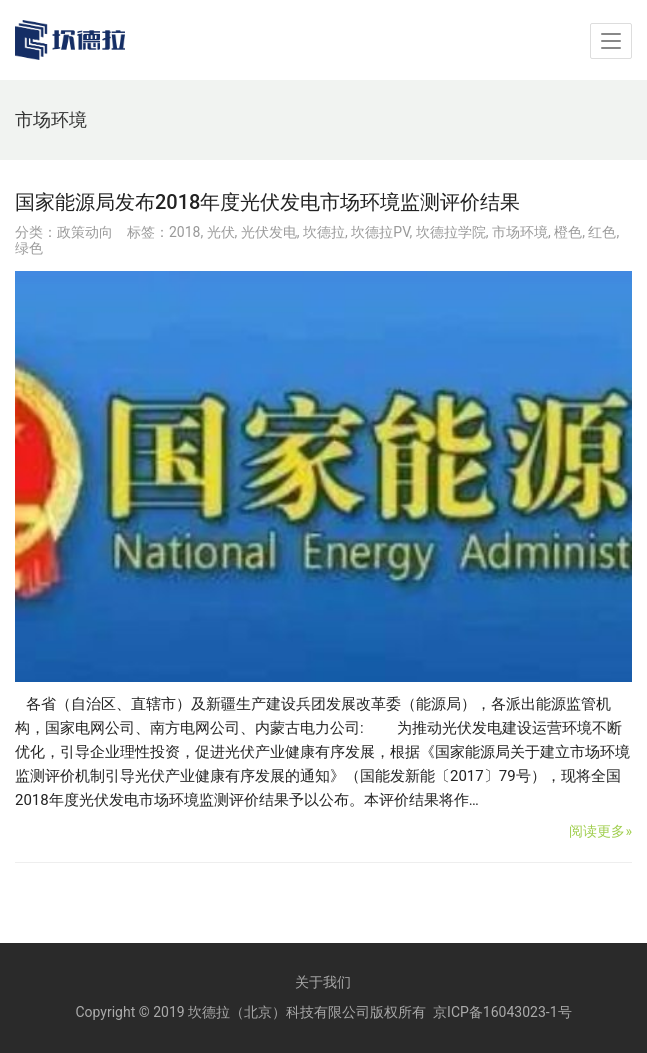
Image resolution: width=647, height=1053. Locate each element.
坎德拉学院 (451, 232)
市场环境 (520, 232)
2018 (184, 232)
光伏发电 (269, 232)
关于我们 (323, 982)
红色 (602, 232)
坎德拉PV (380, 232)
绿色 (29, 248)
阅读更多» (600, 831)
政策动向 (85, 232)
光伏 (221, 232)
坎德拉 (324, 232)
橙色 (568, 232)
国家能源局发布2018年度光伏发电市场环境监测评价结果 (267, 202)
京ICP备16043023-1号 (502, 1012)
